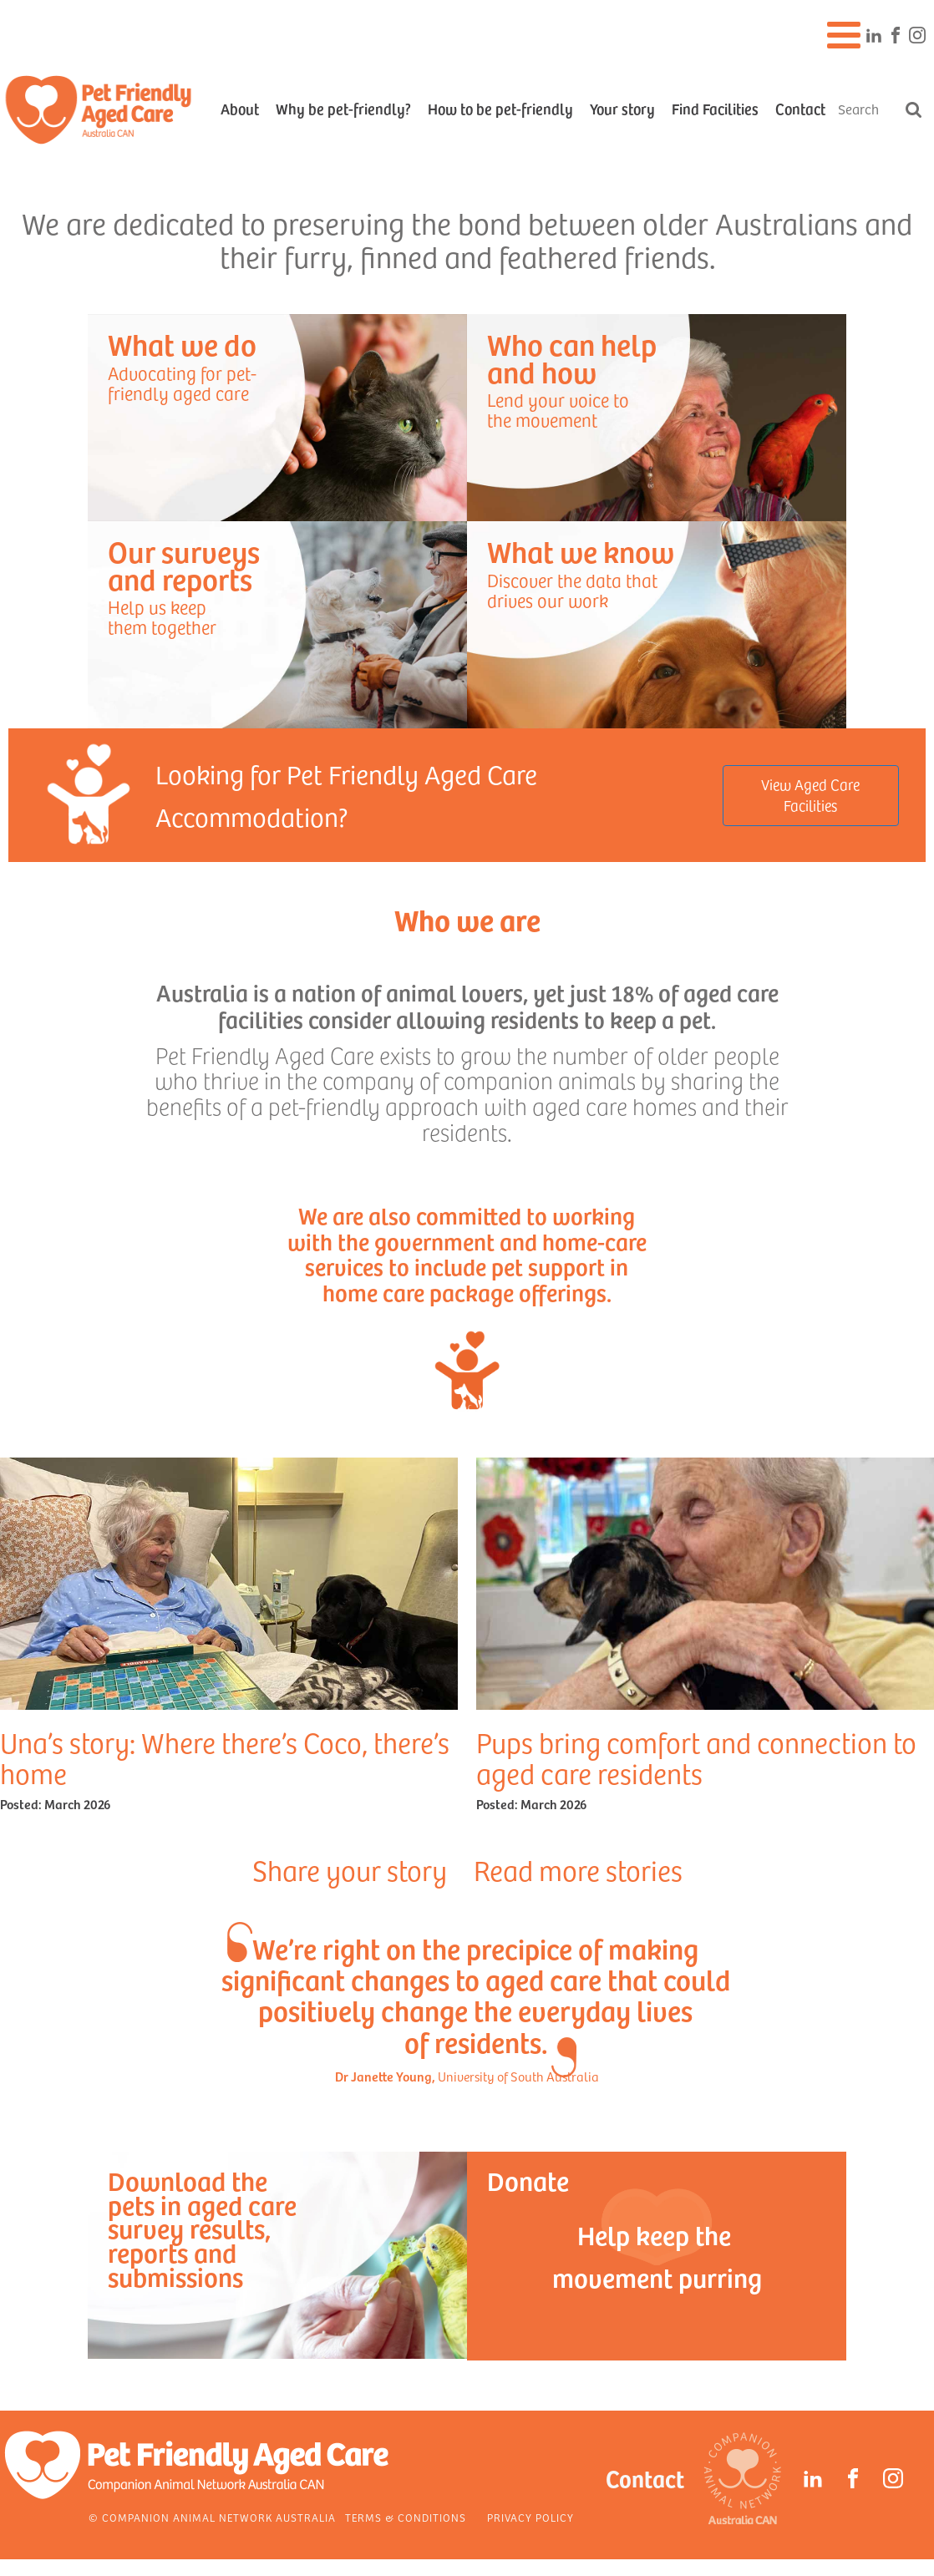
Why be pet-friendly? (343, 108)
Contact (800, 108)
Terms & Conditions (405, 2517)
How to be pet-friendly (500, 108)
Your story (622, 108)
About (240, 108)
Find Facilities (715, 108)
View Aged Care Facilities (810, 794)
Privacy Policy (530, 2517)
